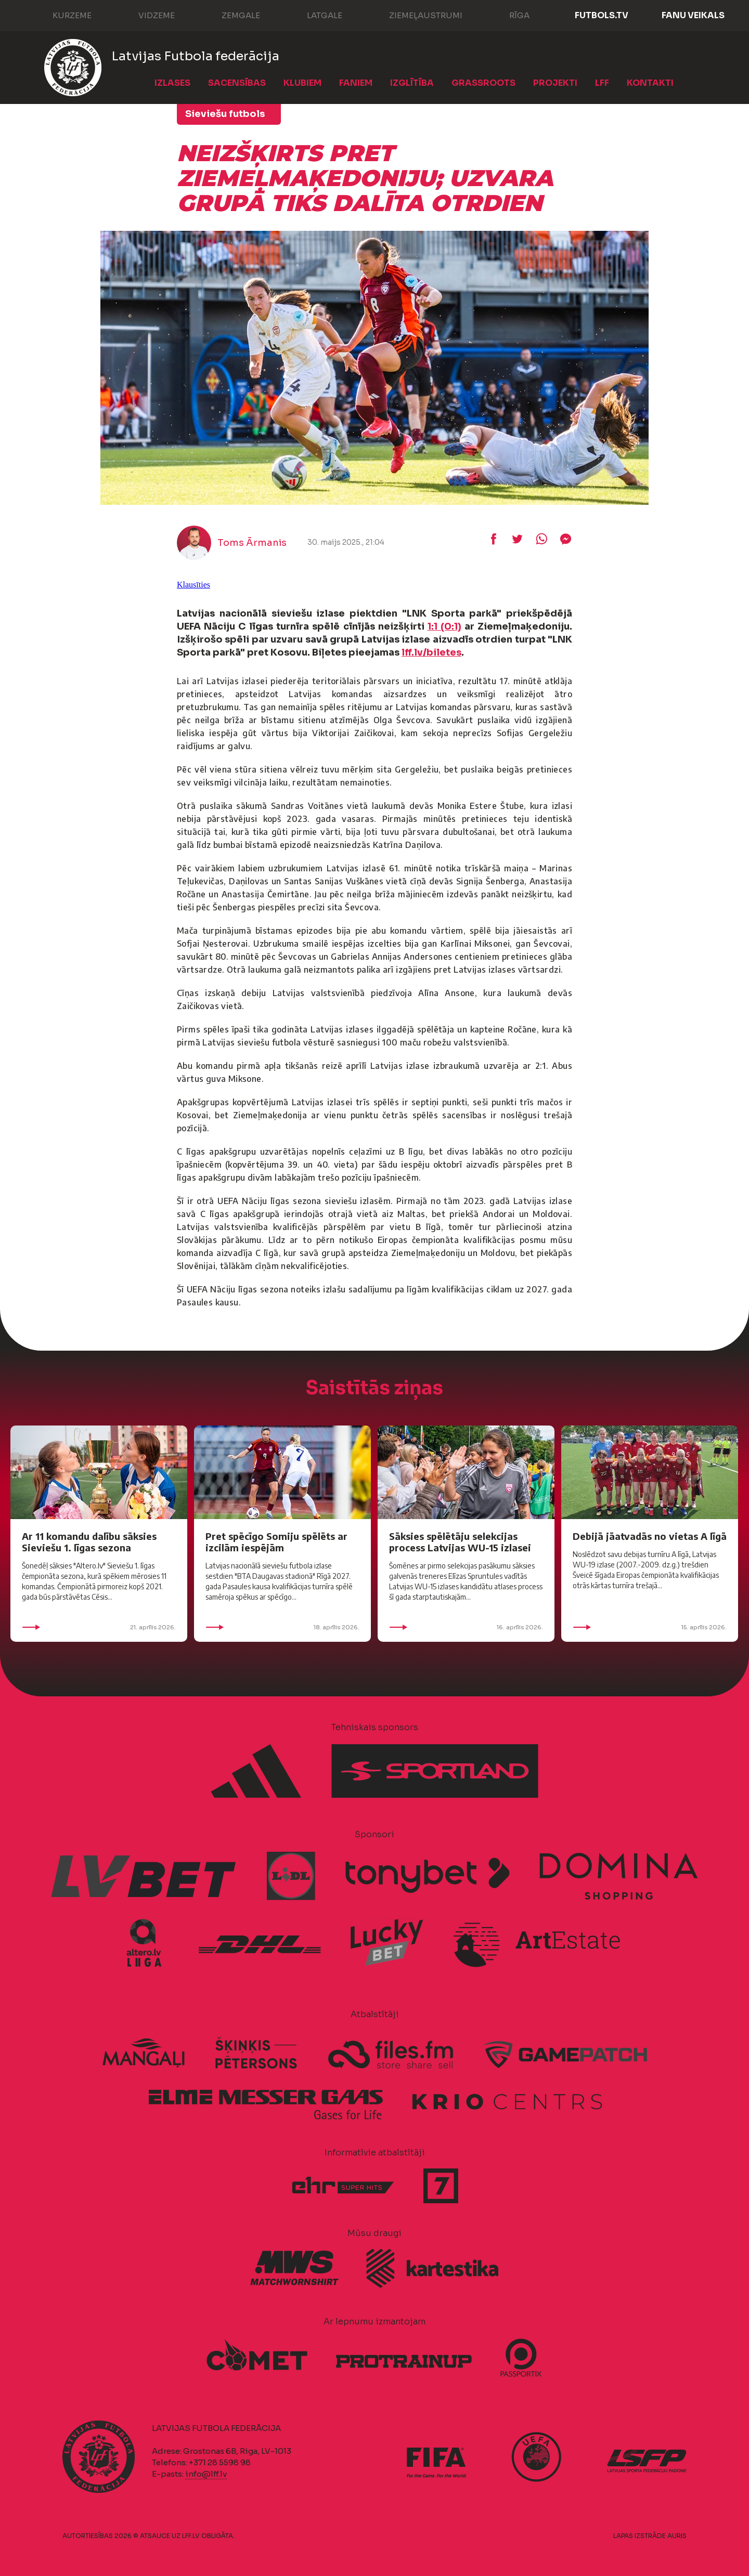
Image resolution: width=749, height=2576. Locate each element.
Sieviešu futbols (225, 114)
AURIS (677, 2536)
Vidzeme (146, 14)
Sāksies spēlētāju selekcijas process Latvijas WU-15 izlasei (460, 1541)
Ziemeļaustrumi (415, 14)
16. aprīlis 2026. (466, 1627)
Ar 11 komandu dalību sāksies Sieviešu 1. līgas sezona (89, 1541)
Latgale (314, 14)
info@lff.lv (206, 2474)
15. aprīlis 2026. (650, 1627)
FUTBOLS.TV (601, 15)
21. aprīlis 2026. (99, 1627)
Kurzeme (62, 14)
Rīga (509, 14)
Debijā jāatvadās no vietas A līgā (650, 1536)
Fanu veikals (693, 15)
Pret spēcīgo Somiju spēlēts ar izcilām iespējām (276, 1541)
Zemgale (230, 14)
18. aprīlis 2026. (282, 1627)
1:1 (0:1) (444, 626)
